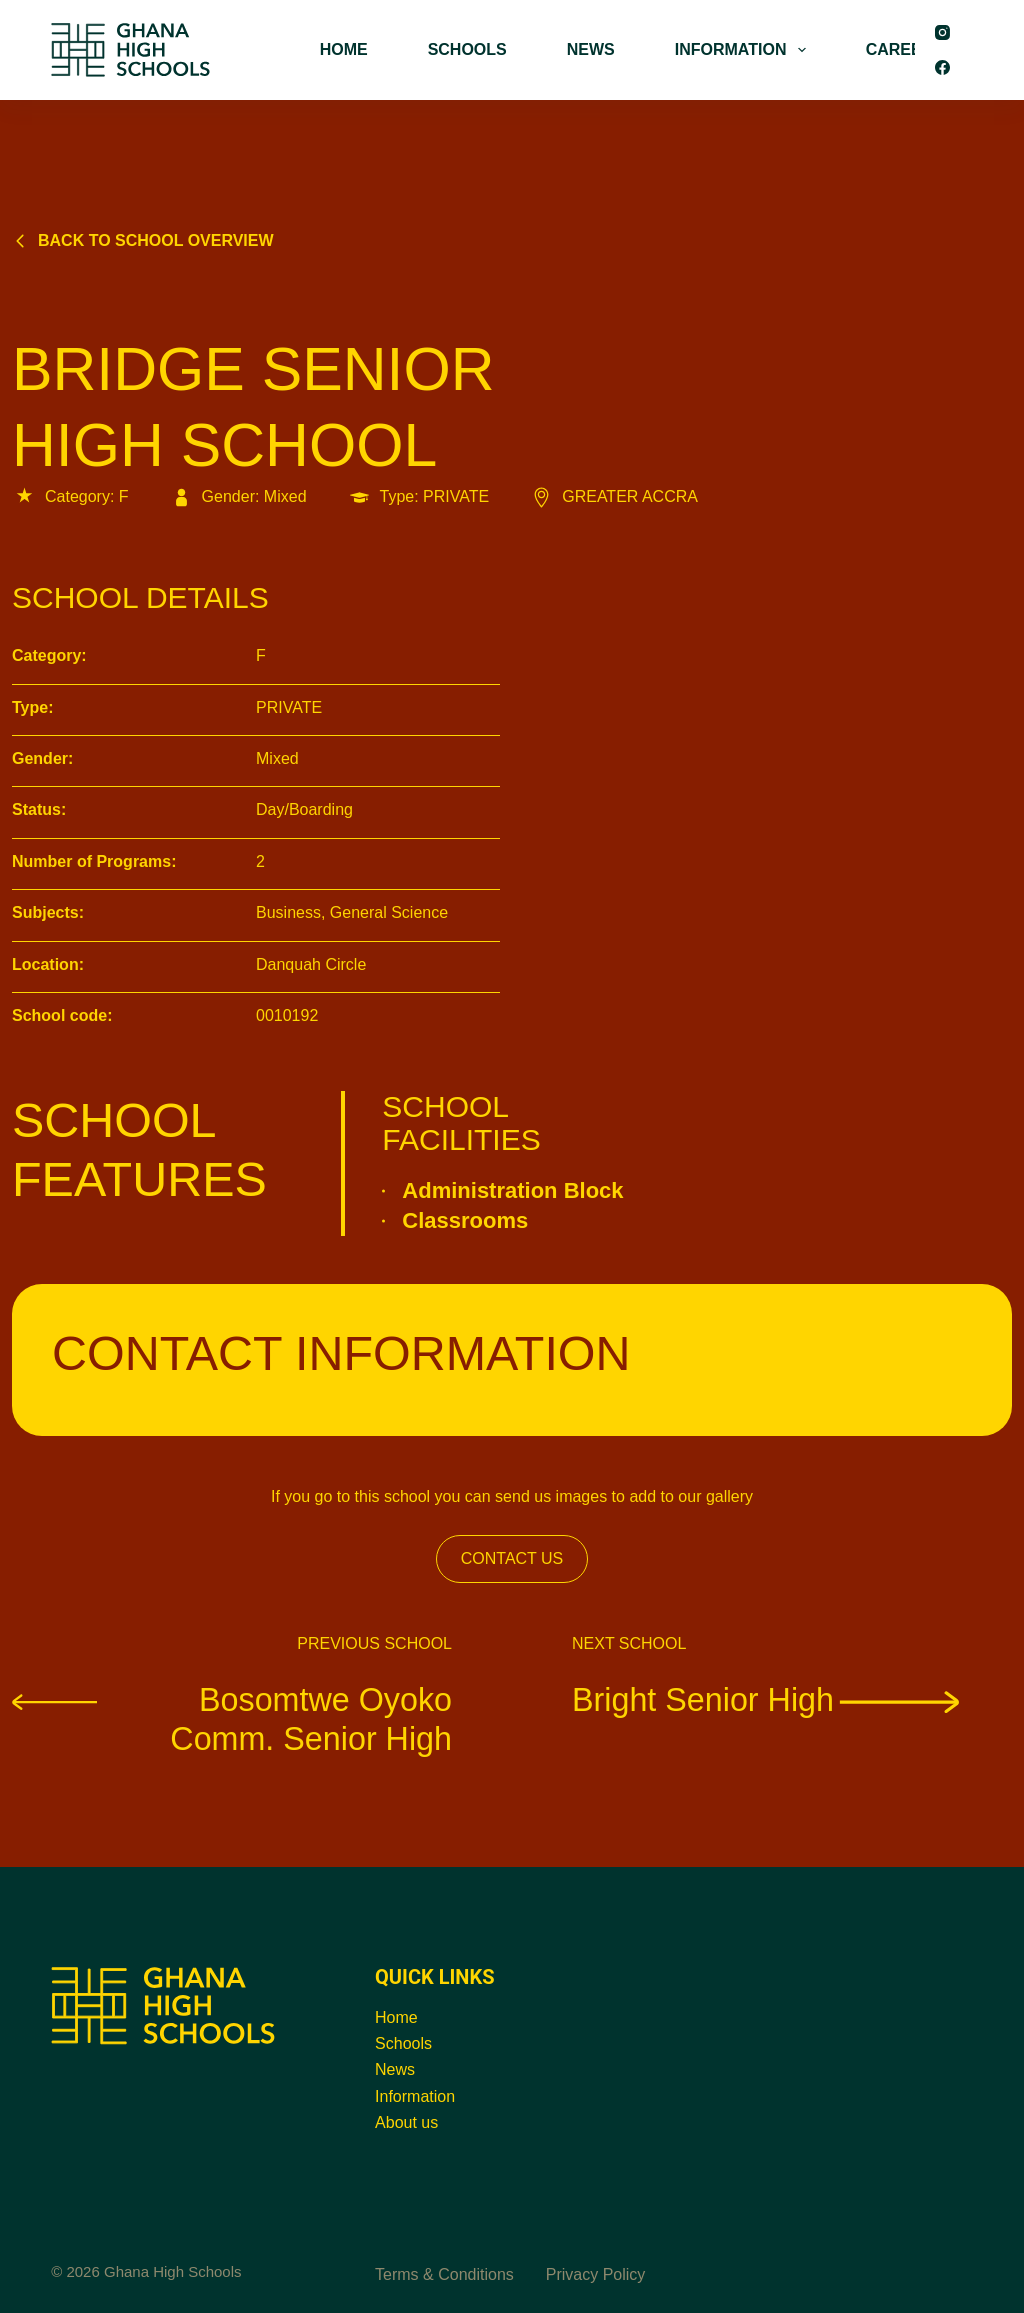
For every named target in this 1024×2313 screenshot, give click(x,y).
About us (406, 2122)
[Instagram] (942, 32)
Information (415, 2096)
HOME (344, 49)
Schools (403, 2043)
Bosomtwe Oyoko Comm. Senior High (232, 1719)
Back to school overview (143, 240)
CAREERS (905, 49)
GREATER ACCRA (613, 496)
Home (396, 2017)
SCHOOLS (467, 49)
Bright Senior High (768, 1699)
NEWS (591, 49)
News (395, 2069)
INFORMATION (744, 50)
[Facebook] (942, 67)
